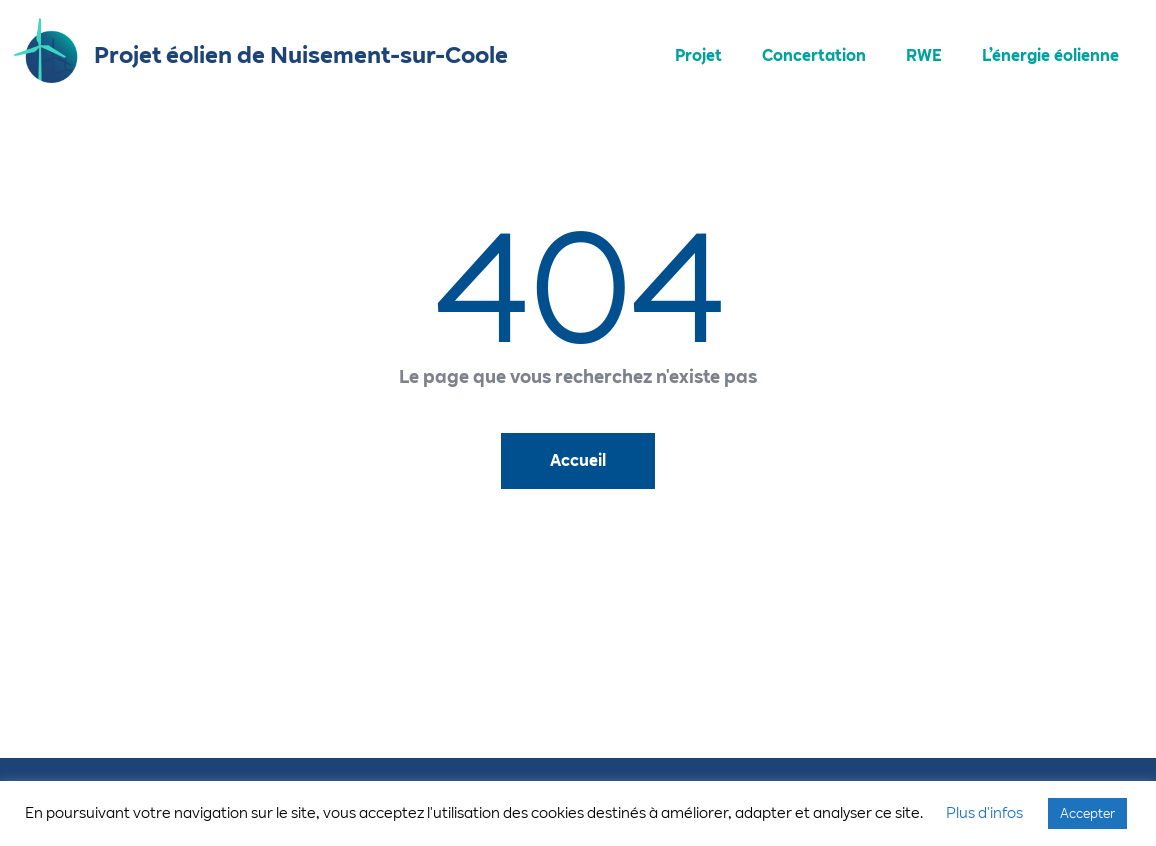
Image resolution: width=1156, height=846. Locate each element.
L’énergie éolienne (1050, 55)
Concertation (814, 55)
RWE (924, 55)
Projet (698, 55)
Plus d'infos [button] (984, 813)
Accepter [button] (1087, 813)
